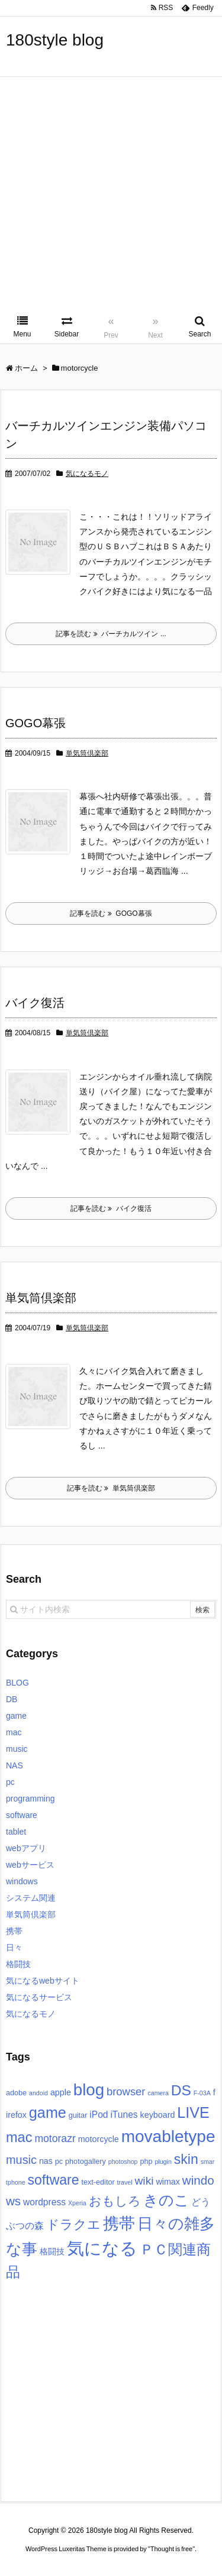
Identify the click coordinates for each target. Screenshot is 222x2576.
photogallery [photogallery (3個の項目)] (85, 2161)
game (16, 1715)
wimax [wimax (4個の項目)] (168, 2181)
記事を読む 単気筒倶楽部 (111, 1488)
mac (13, 1732)
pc (10, 1782)
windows (22, 1881)
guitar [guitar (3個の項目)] (78, 2115)
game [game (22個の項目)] (47, 2112)
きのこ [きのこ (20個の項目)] (166, 2200)
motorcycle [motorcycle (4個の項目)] (98, 2139)
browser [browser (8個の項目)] (126, 2091)
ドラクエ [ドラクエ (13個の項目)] (73, 2224)
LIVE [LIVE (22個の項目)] (193, 2112)
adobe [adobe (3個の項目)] (16, 2093)
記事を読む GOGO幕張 (111, 913)
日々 (14, 1947)
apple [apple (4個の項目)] (60, 2092)
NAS (14, 1765)
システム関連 (31, 1898)
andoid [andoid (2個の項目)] (38, 2093)
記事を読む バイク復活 (111, 1208)
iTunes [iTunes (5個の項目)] (123, 2115)
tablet (16, 1831)
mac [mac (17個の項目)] (19, 2137)
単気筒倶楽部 (87, 753)
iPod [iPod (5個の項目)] (98, 2115)
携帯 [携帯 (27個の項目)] (119, 2223)
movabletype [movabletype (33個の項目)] (168, 2136)
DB (11, 1699)
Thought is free (171, 2560)
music (17, 1749)
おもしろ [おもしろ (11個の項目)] (115, 2201)
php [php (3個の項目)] (146, 2161)
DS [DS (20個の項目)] (181, 2090)
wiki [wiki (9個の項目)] (143, 2181)
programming (30, 1798)
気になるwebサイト (42, 1980)
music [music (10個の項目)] (21, 2159)
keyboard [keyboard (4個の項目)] (157, 2115)
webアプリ (26, 1848)
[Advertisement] (111, 193)
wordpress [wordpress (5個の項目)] (44, 2202)
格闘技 (18, 1964)
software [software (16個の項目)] (53, 2180)
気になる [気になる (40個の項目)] (102, 2248)
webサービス (30, 1864)
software (21, 1815)
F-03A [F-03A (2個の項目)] (202, 2093)
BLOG (17, 1682)
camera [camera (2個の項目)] (158, 2093)
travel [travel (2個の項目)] (125, 2182)
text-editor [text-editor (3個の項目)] (97, 2182)
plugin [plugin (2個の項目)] (163, 2161)
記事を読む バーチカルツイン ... (111, 634)
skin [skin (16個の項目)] (186, 2159)
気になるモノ (87, 473)
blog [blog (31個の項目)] (88, 2090)
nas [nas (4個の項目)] (46, 2161)
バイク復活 (35, 1002)
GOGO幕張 (35, 723)
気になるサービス (39, 1997)
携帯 (14, 1931)
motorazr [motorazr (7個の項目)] (54, 2138)
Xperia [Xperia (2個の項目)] (77, 2202)
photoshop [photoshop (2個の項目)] (123, 2161)
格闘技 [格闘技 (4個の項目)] (52, 2251)
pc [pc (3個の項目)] (59, 2161)
